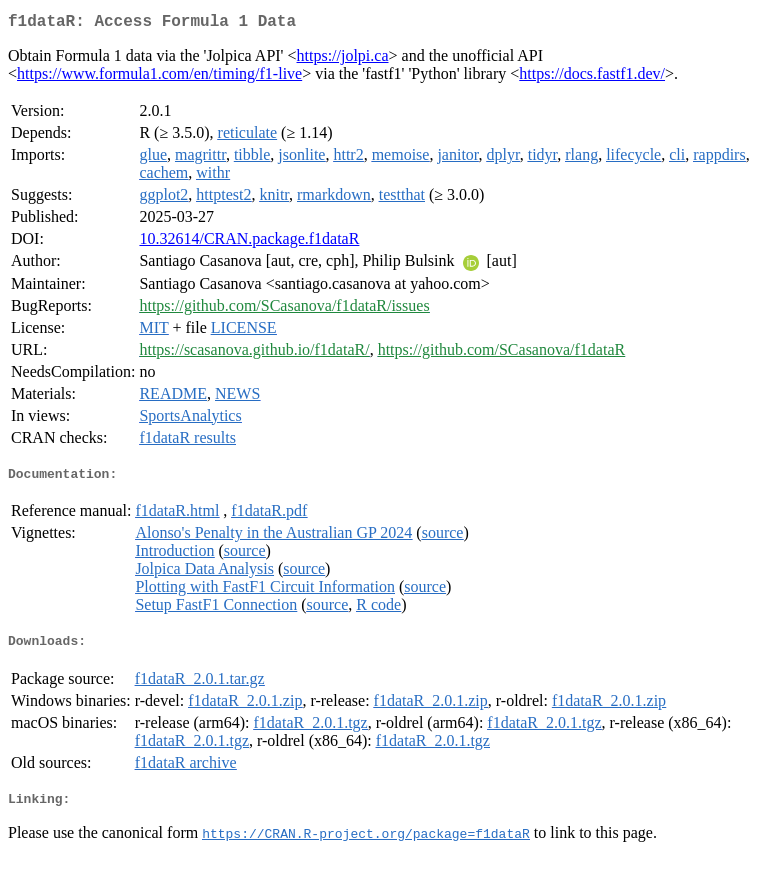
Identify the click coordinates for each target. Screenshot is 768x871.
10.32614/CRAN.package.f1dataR (249, 242)
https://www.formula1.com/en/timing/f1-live (159, 77)
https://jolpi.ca (343, 59)
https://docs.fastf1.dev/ (592, 77)
